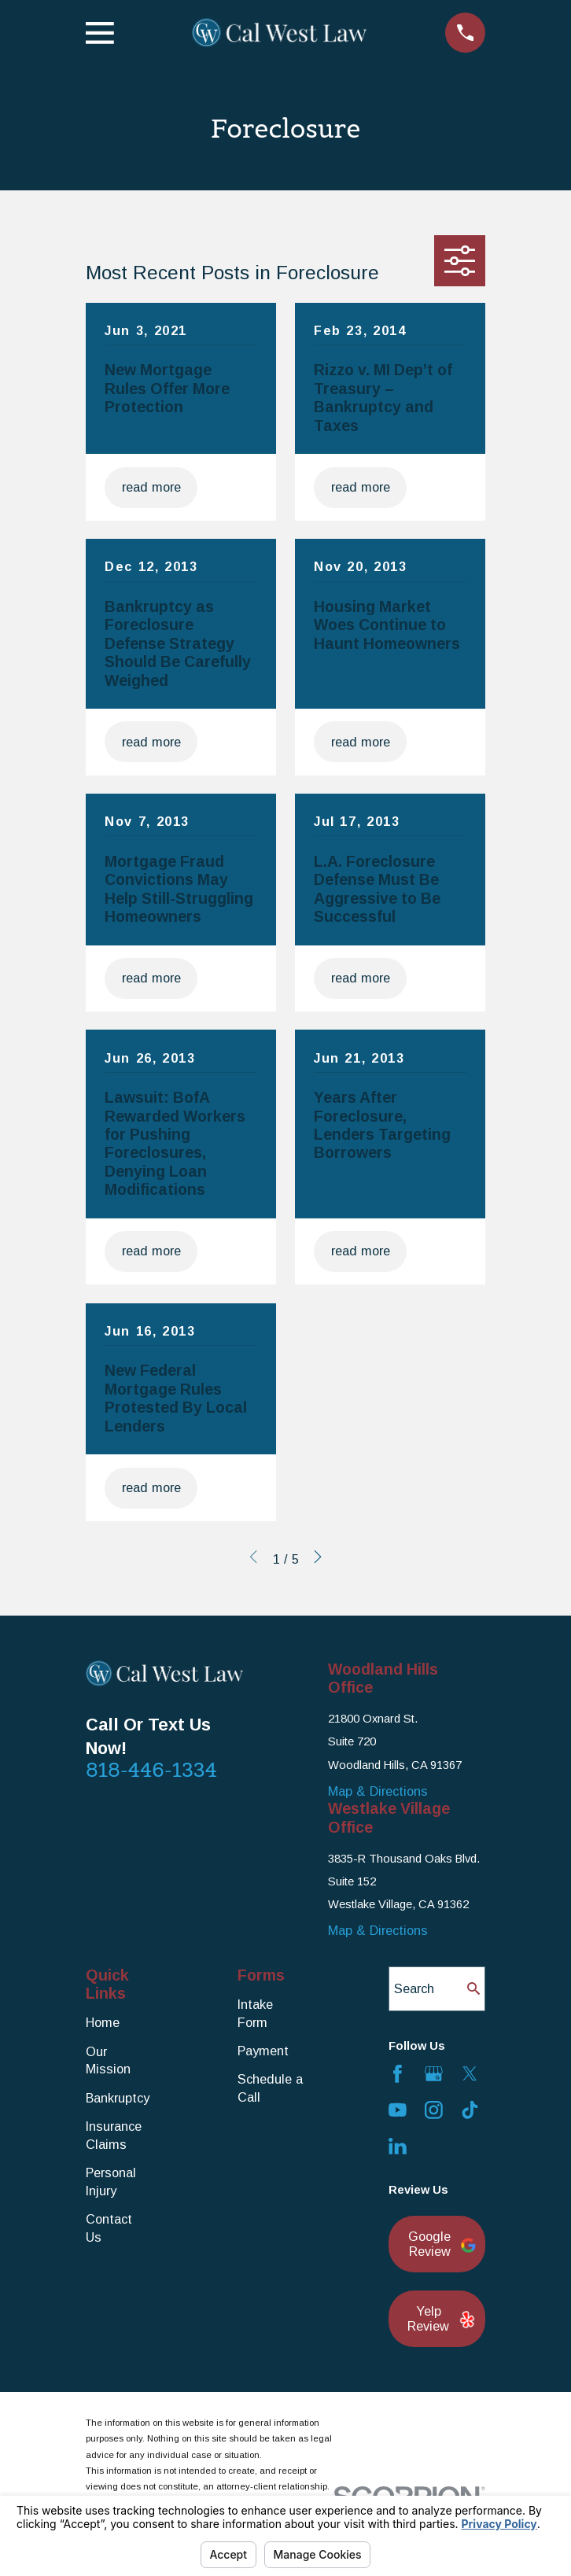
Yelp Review (437, 2319)
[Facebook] (398, 2074)
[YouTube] (398, 2110)
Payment (263, 2050)
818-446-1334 (151, 1770)
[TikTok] (470, 2110)
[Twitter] (470, 2074)
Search (414, 1988)
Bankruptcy (117, 2098)
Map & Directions (378, 1791)
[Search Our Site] (473, 1988)
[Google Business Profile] (434, 2074)
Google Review (438, 2244)
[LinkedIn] (398, 2146)
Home (103, 2022)
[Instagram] (434, 2110)
